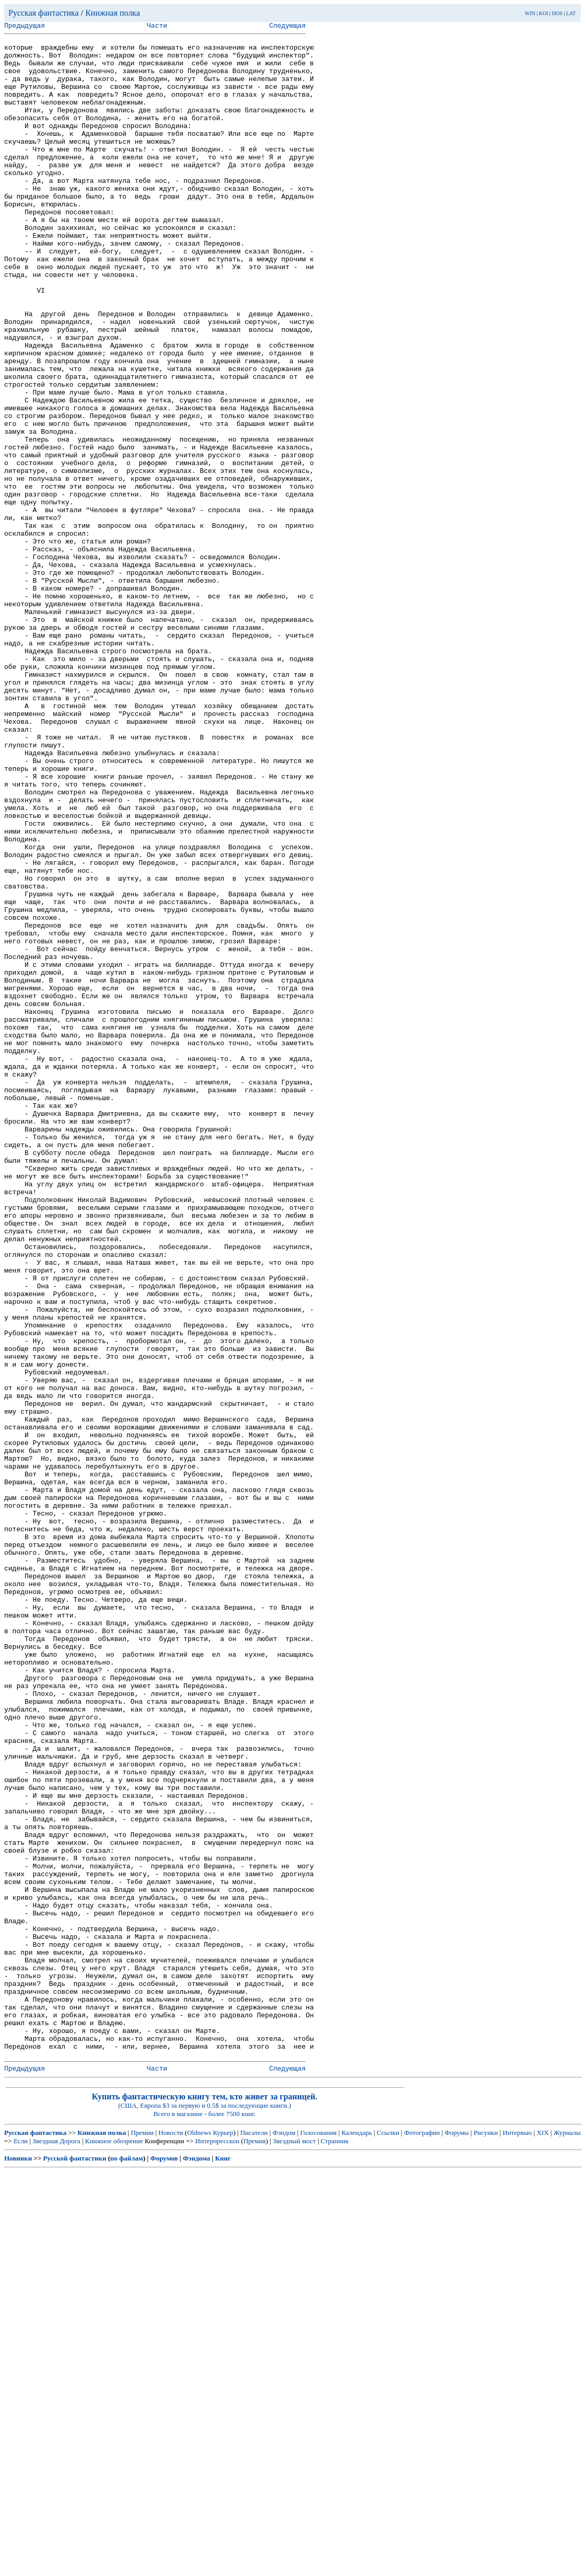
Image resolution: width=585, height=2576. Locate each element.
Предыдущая (24, 26)
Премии (142, 2537)
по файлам (126, 2563)
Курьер (223, 2537)
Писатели (254, 2537)
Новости (170, 2537)
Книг (223, 2563)
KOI (543, 13)
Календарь (357, 2537)
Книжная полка (112, 12)
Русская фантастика (43, 12)
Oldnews (199, 2537)
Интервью (517, 2537)
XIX (542, 2537)
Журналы (567, 2537)
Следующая (287, 26)
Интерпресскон (217, 2545)
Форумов (164, 2563)
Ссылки (388, 2537)
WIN (530, 13)
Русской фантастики (75, 2563)
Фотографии (422, 2537)
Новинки (18, 2563)
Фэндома (196, 2563)
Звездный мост (294, 2545)
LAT (571, 13)
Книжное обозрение (114, 2545)
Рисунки (486, 2537)
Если (21, 2545)
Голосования (318, 2537)
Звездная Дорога (56, 2545)
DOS (557, 13)
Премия (254, 2545)
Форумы (456, 2537)
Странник (335, 2545)
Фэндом (284, 2537)
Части (157, 26)
